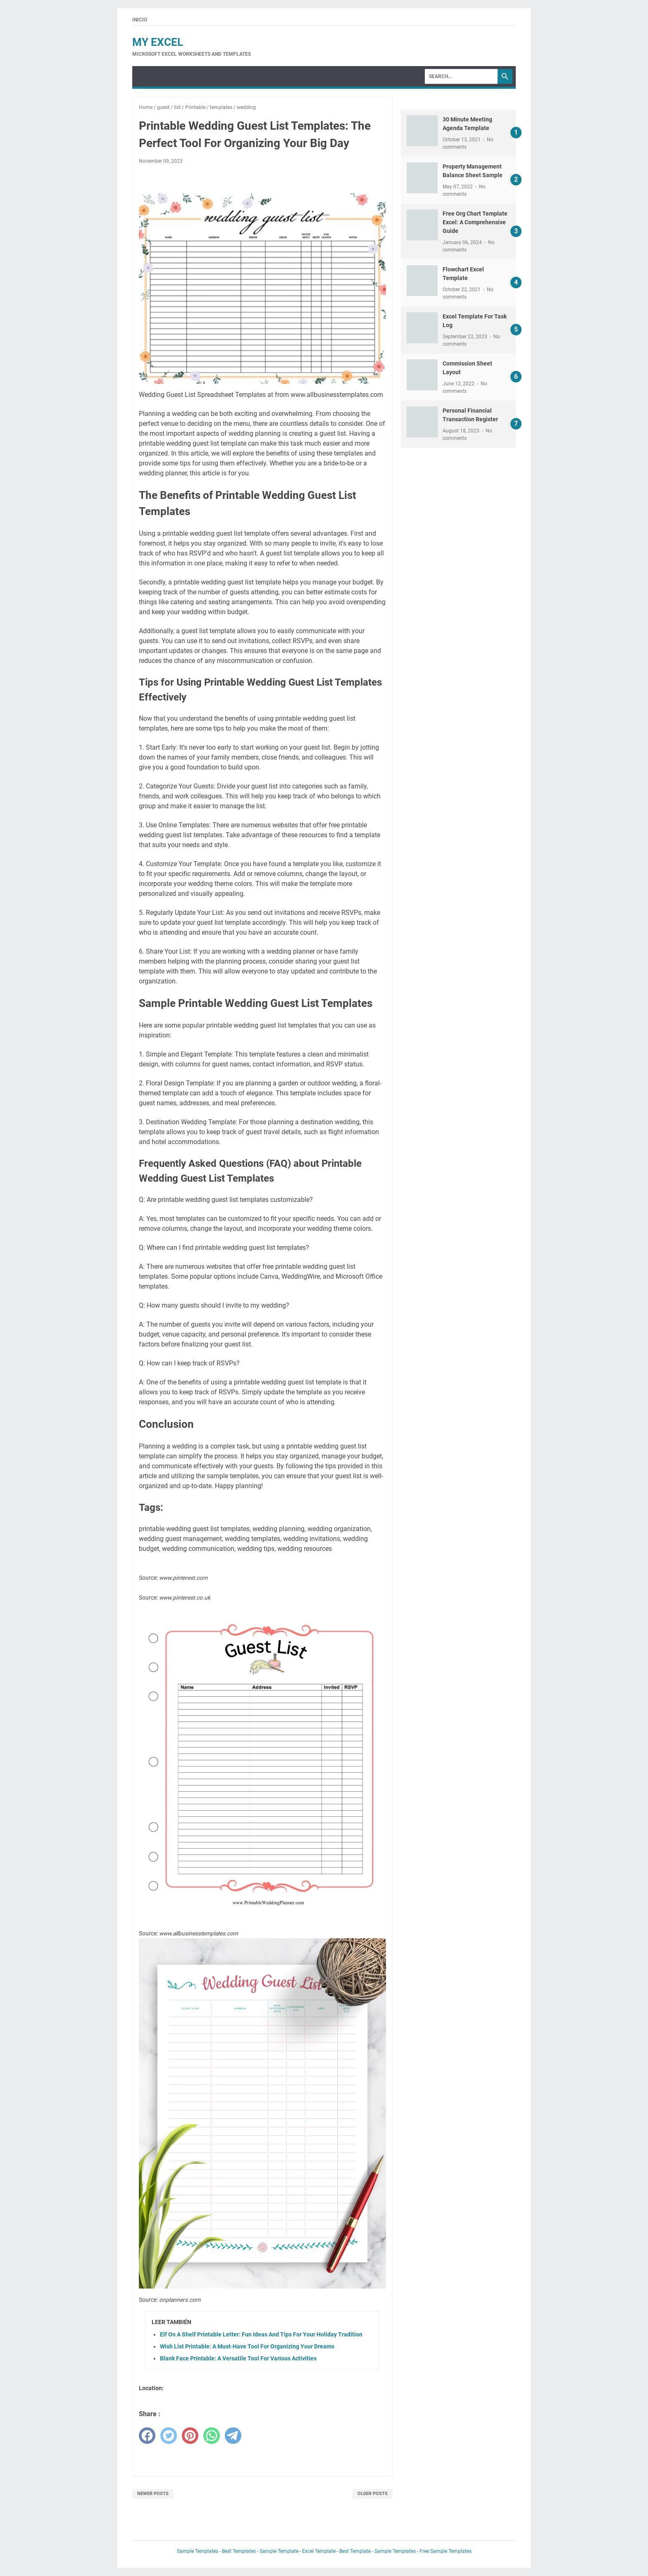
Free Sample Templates (445, 2551)
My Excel (157, 42)
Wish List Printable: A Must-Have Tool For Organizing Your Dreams (247, 2346)
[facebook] (147, 2435)
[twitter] (168, 2435)
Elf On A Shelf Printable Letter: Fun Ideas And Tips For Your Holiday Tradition (261, 2334)
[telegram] (233, 2435)
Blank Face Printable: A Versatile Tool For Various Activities (238, 2358)
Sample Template (279, 2551)
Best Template (355, 2551)
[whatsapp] (211, 2435)
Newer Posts (153, 2493)
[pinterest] (190, 2435)
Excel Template (319, 2551)
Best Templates (239, 2551)
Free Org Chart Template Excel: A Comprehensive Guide (475, 222)
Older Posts (372, 2493)
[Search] (461, 76)
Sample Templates (197, 2551)
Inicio (139, 20)
